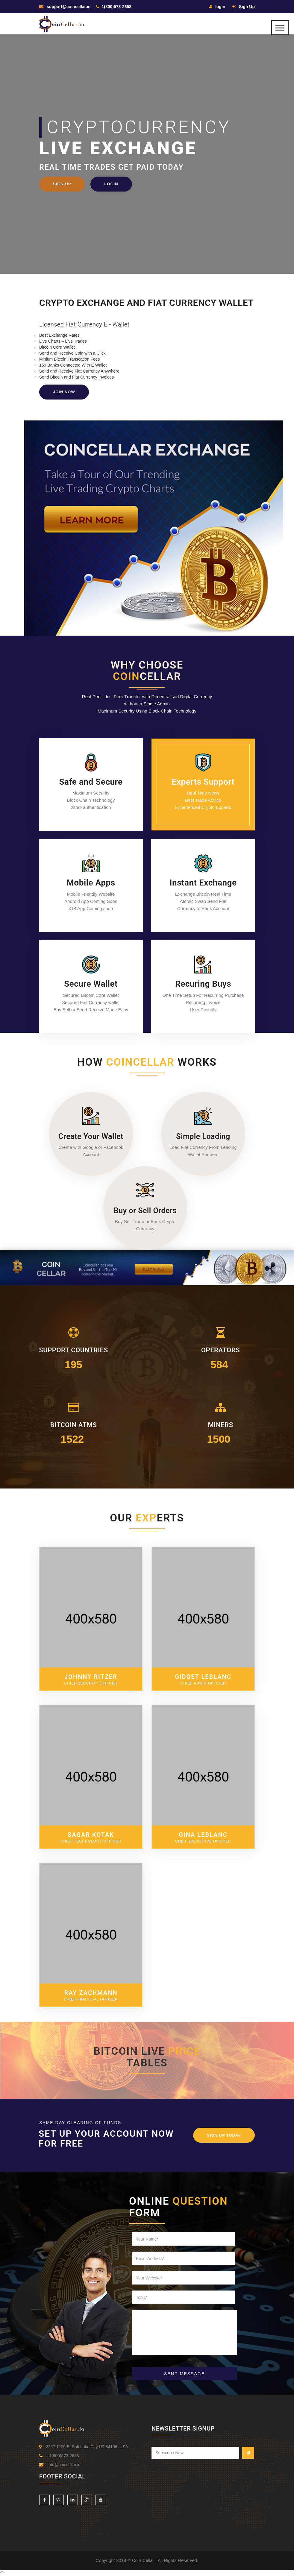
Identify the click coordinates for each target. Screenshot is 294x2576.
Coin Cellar (143, 2560)
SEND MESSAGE (184, 2373)
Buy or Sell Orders (145, 1210)
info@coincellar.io (60, 2464)
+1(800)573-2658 (59, 2455)
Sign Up (243, 6)
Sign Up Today (224, 2135)
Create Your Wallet (90, 1136)
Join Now (64, 392)
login (217, 6)
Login (111, 184)
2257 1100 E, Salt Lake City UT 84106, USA (83, 2446)
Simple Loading (203, 1136)
